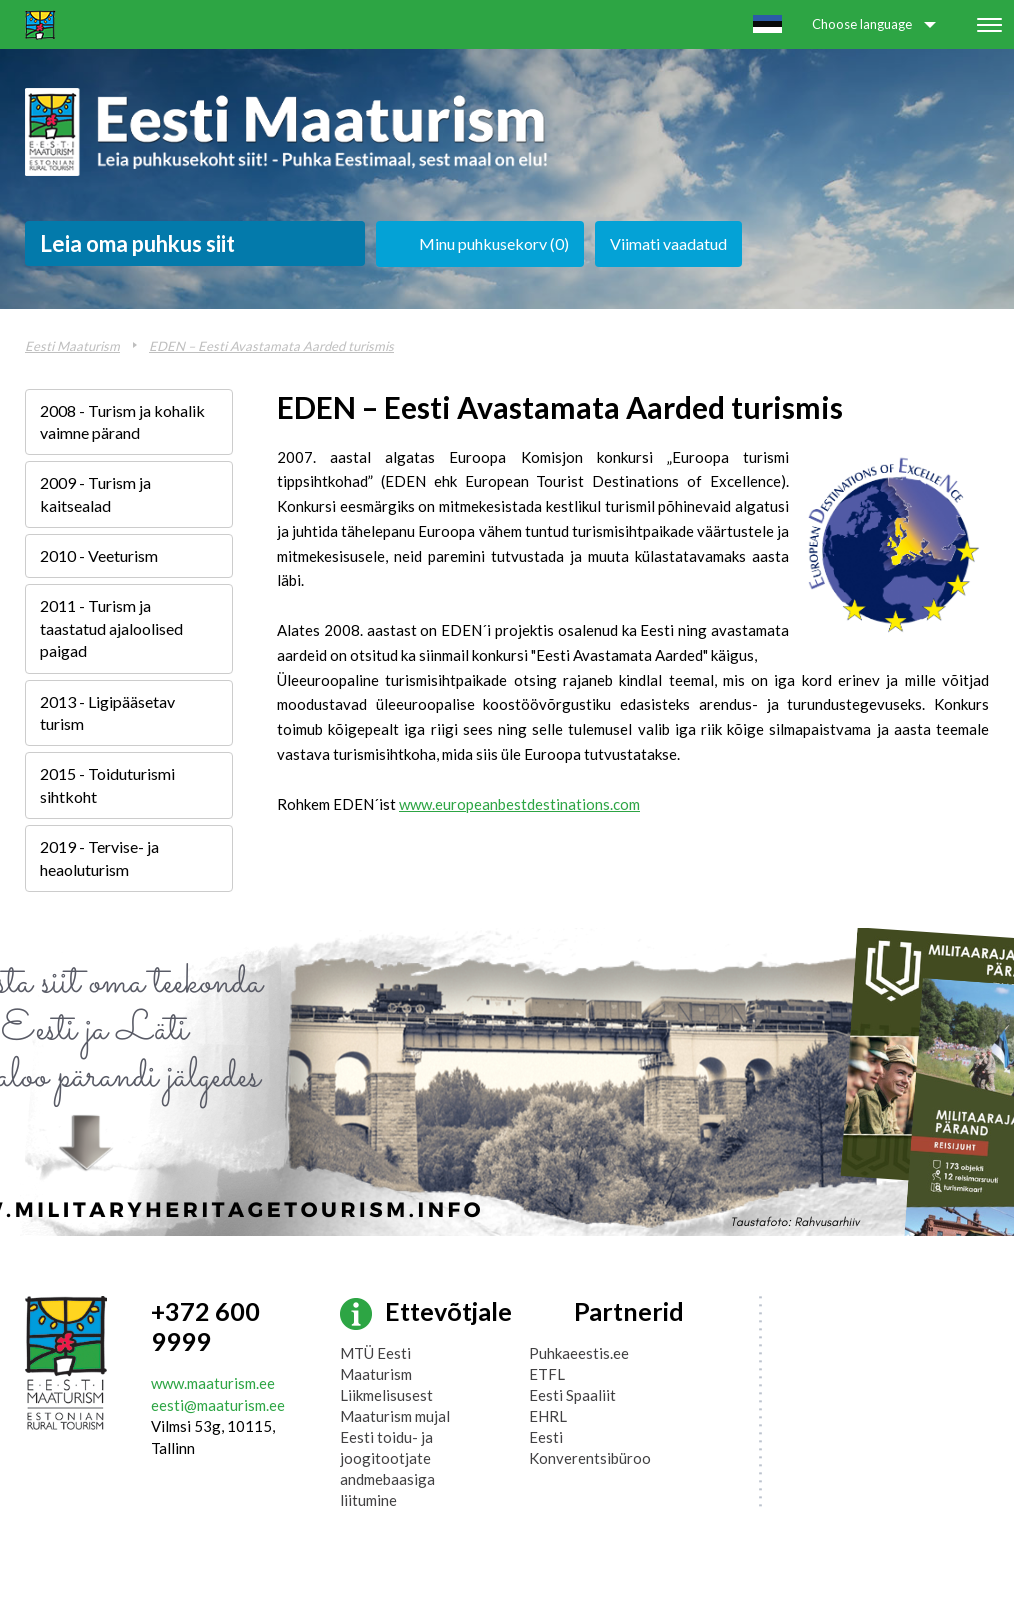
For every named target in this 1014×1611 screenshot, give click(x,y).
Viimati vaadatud (668, 243)
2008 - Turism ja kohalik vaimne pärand (122, 421)
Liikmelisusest (386, 1395)
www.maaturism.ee (213, 1383)
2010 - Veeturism (99, 555)
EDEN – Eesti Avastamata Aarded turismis (271, 346)
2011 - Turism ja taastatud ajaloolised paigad (111, 628)
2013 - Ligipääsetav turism (107, 712)
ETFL (547, 1374)
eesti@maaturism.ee (218, 1405)
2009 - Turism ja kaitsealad (95, 493)
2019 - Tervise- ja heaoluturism (99, 857)
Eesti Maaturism (72, 346)
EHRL (548, 1416)
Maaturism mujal (395, 1416)
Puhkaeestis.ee (579, 1353)
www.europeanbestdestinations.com (519, 804)
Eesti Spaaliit (572, 1395)
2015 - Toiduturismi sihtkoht (107, 784)
